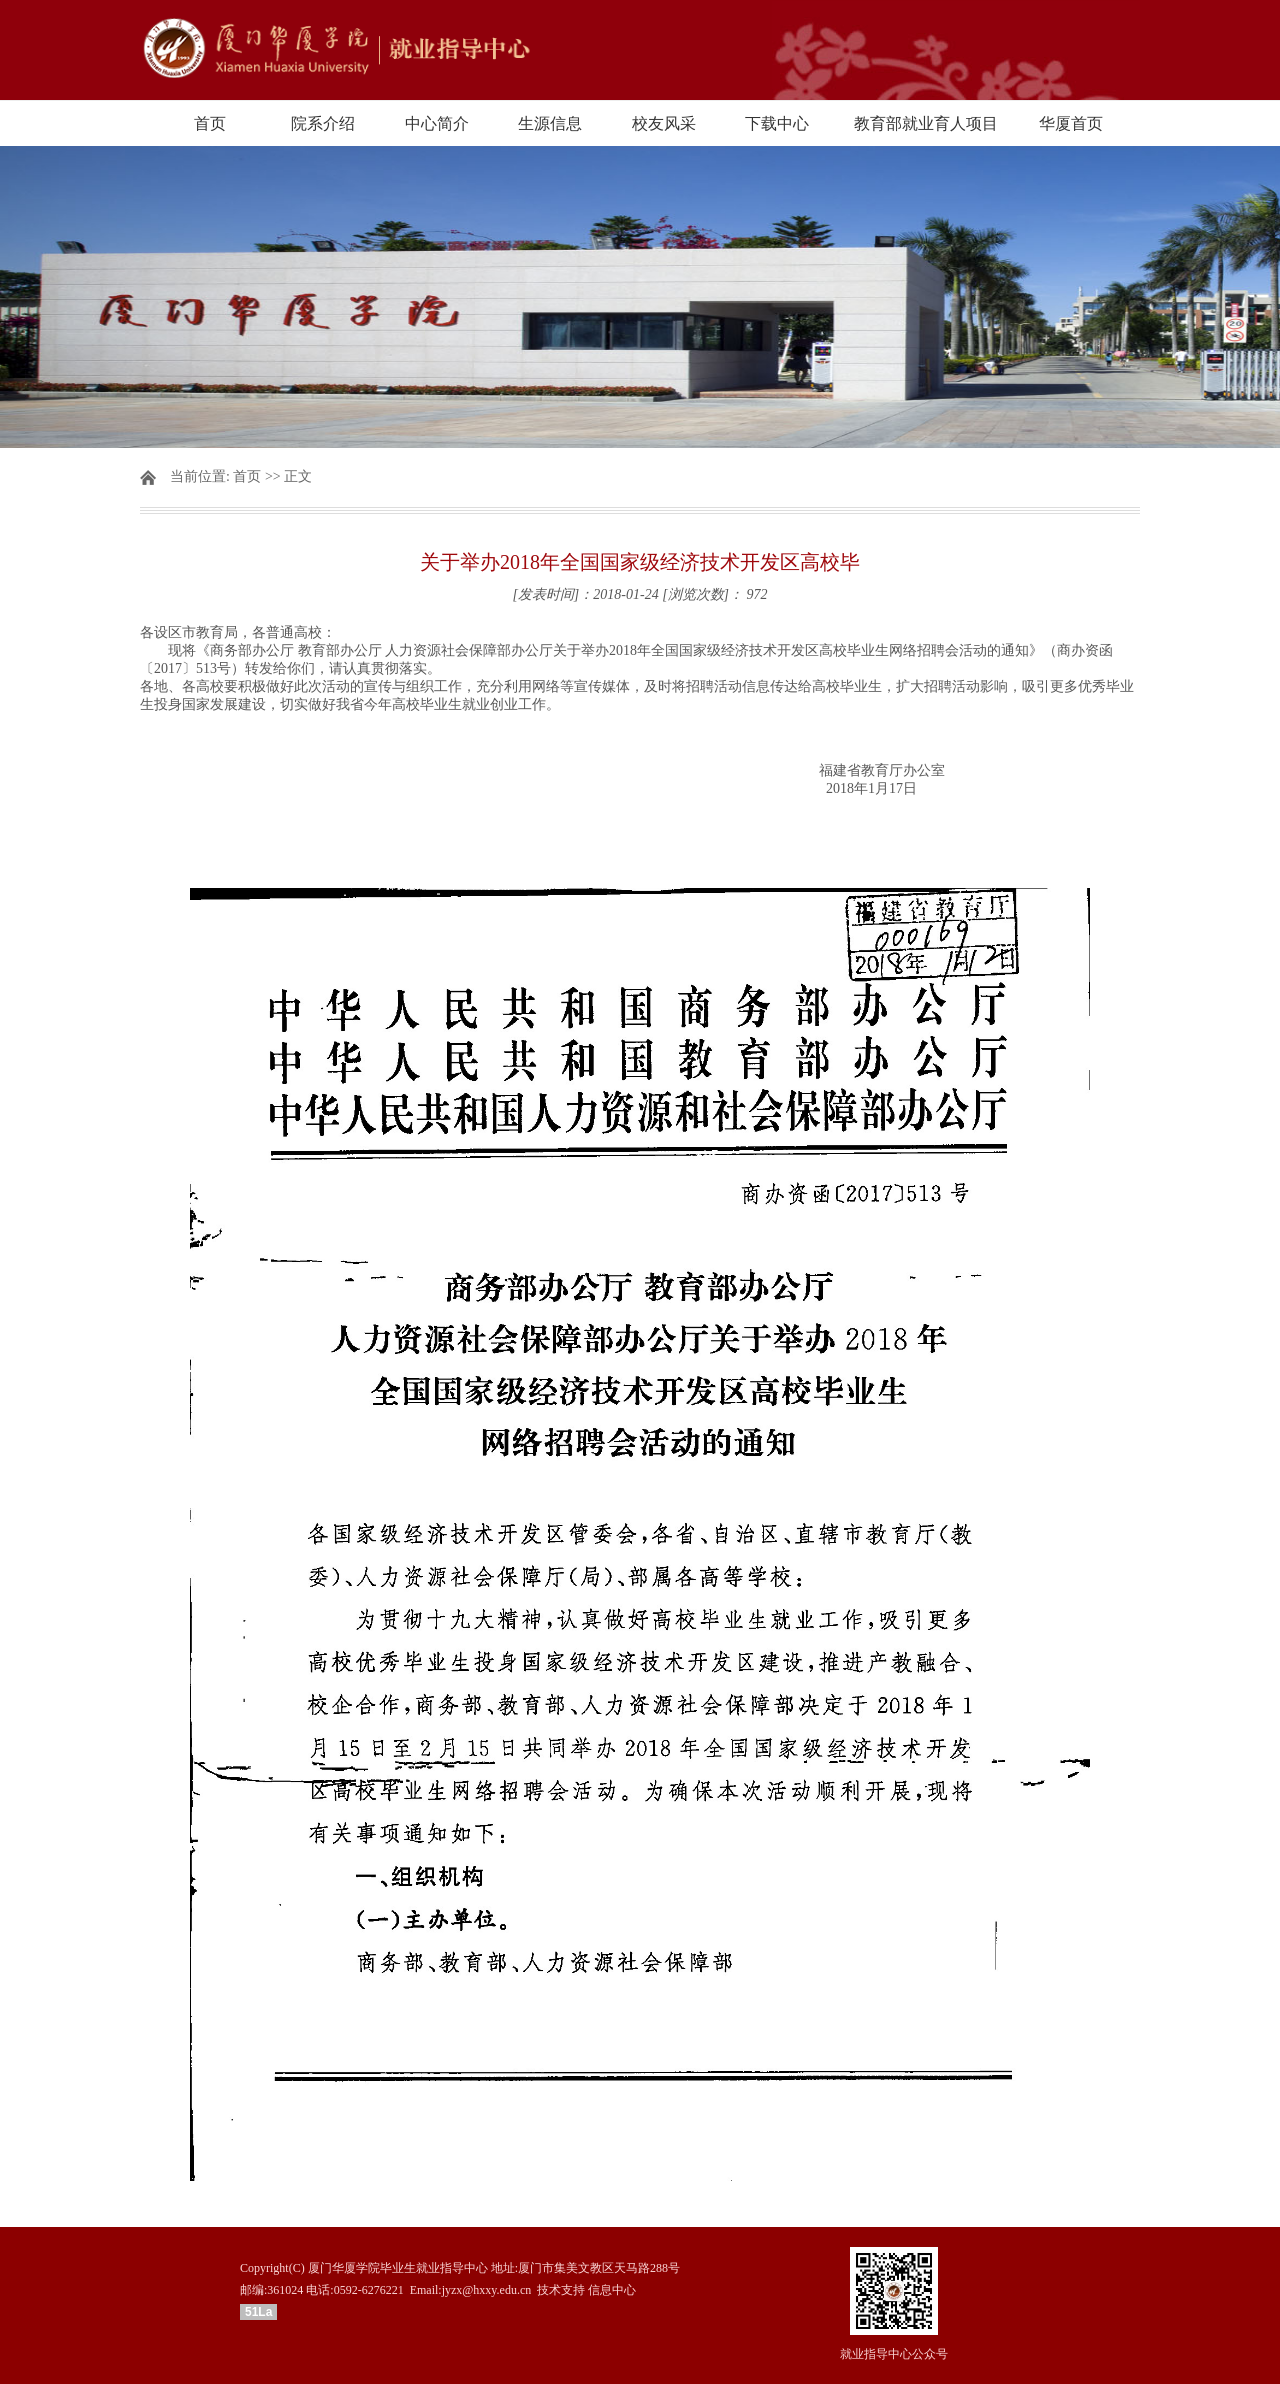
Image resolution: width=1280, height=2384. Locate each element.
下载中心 (777, 123)
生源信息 (550, 123)
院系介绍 (323, 123)
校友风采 (664, 123)
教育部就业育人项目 (926, 123)
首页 (210, 123)
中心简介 (437, 123)
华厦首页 (1071, 123)
